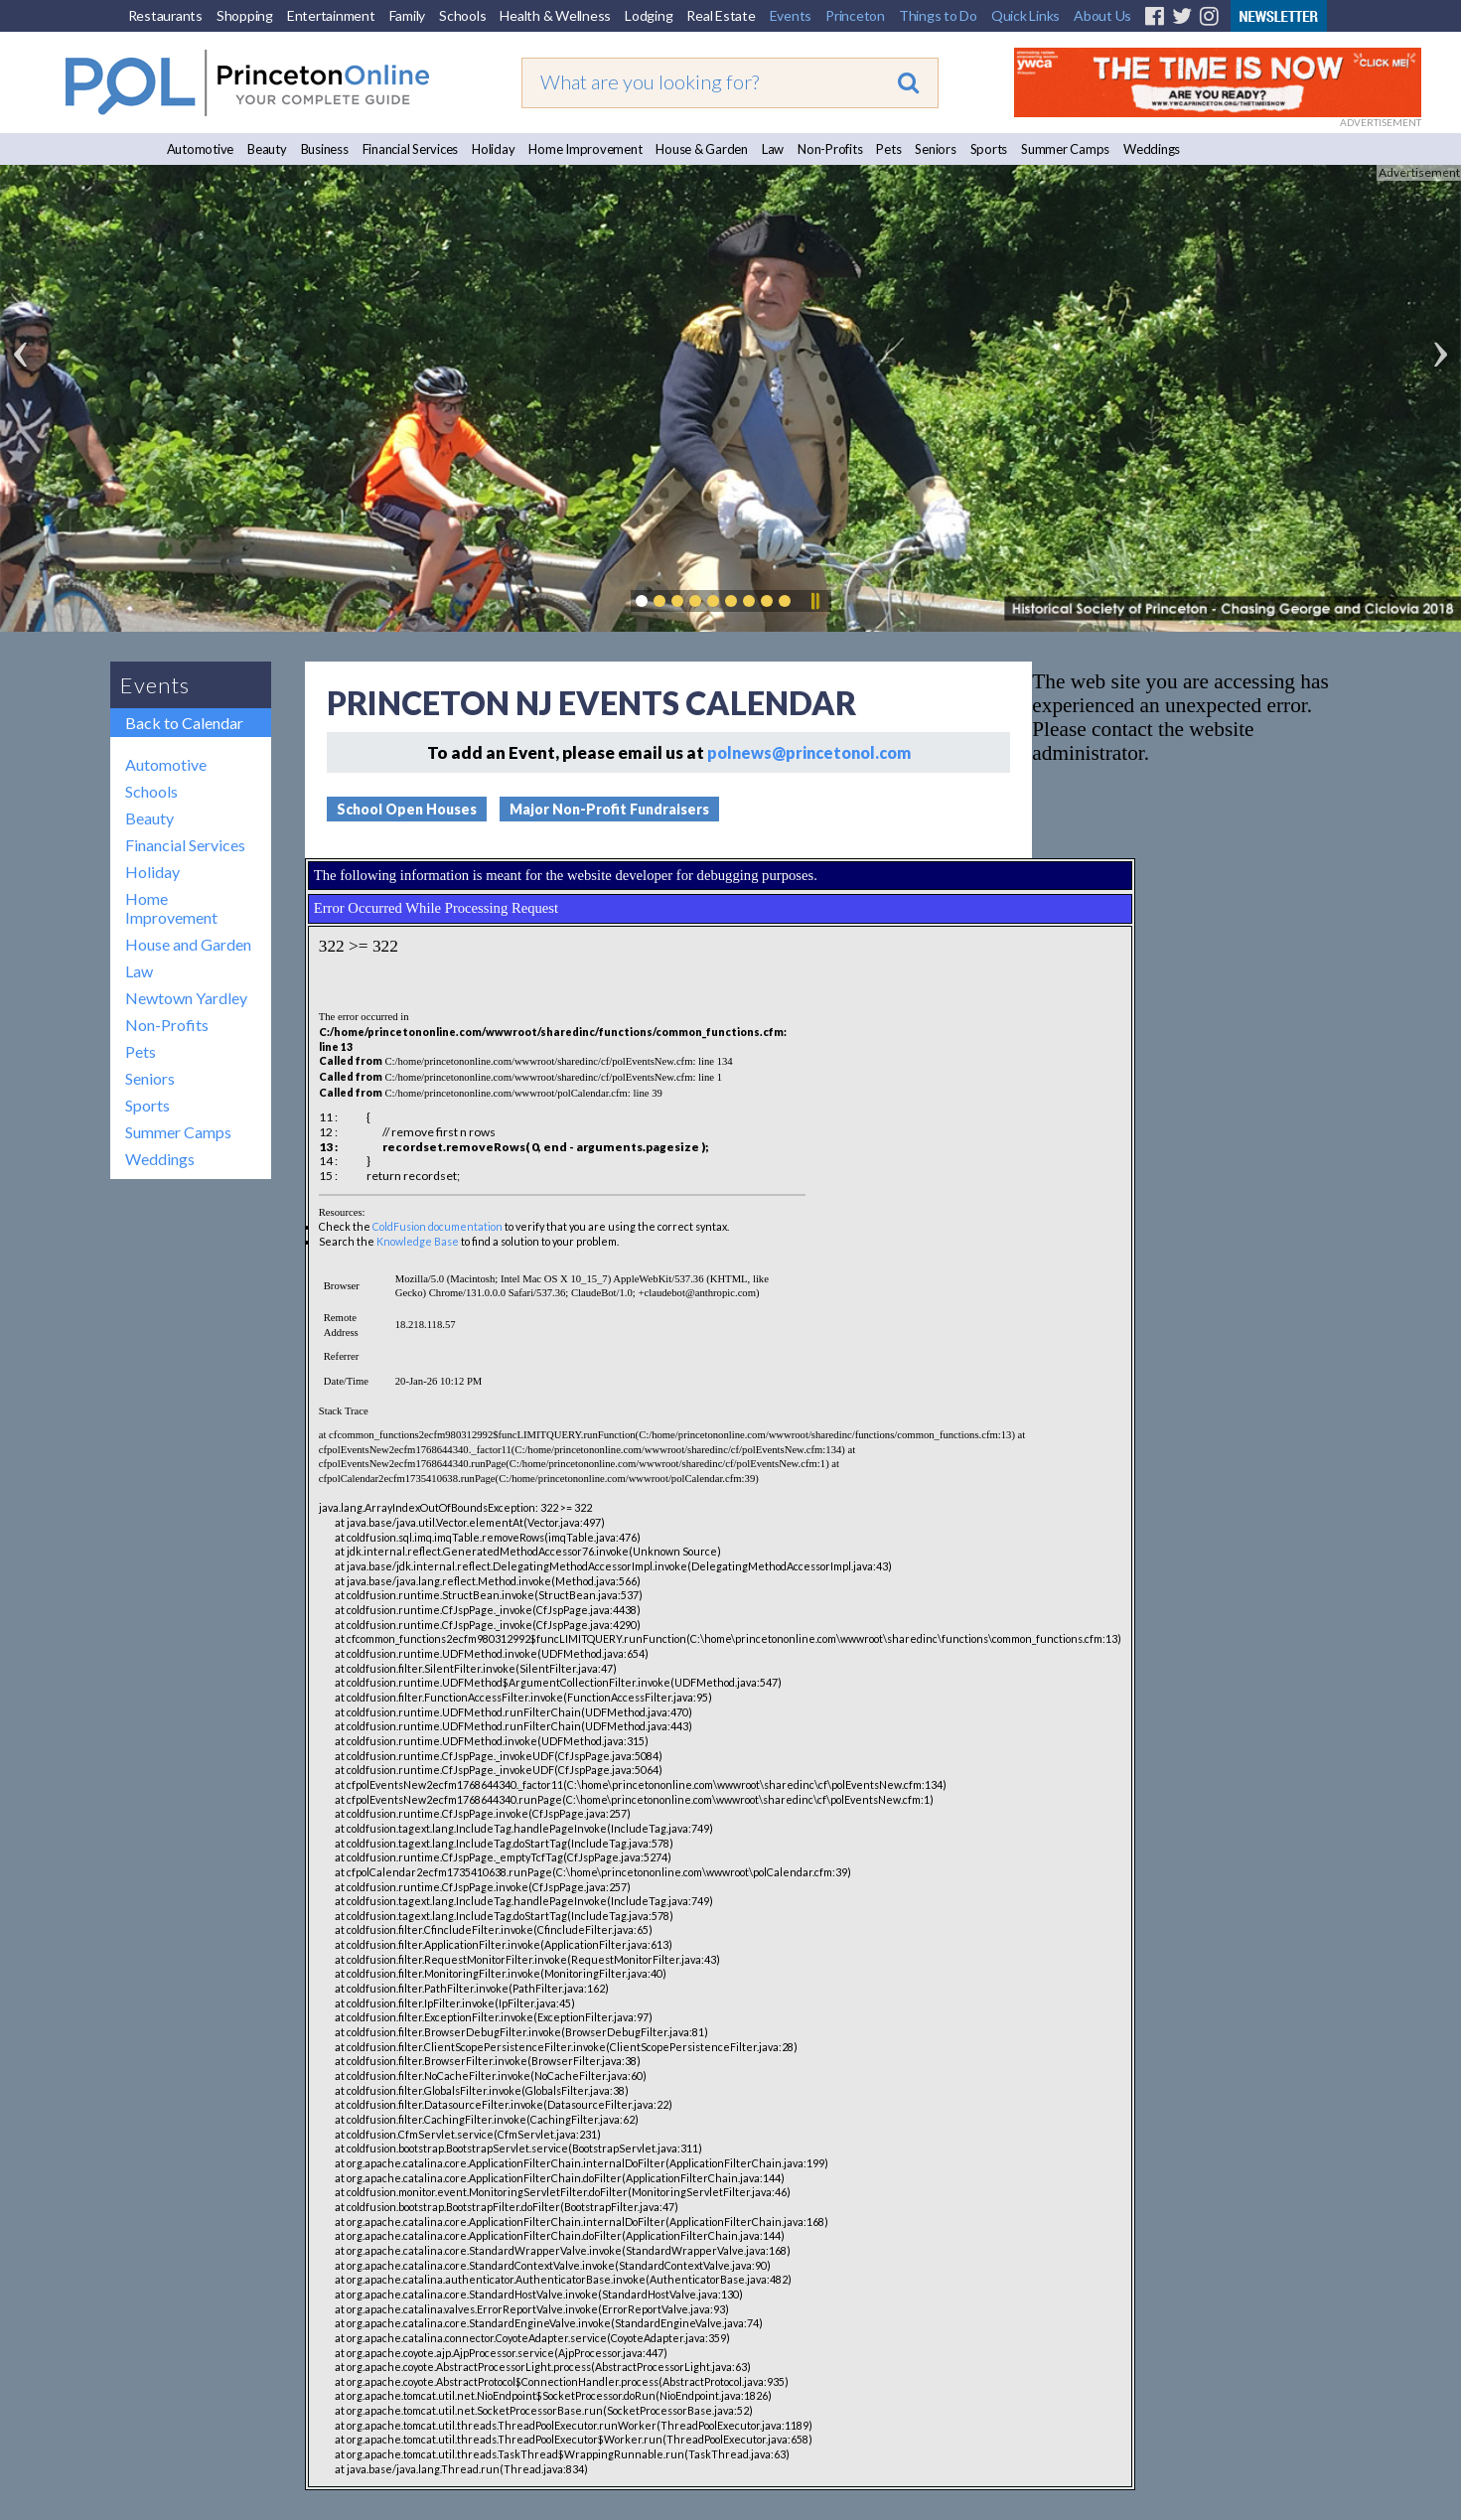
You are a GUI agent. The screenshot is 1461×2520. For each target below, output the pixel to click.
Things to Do (938, 15)
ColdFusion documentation (437, 1226)
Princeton (855, 15)
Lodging (648, 15)
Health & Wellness (555, 15)
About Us (1102, 15)
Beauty (267, 149)
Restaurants (165, 15)
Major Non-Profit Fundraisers (609, 809)
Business (325, 149)
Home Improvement (585, 149)
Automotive (200, 149)
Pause (814, 601)
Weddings (1151, 149)
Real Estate (720, 15)
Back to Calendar (184, 722)
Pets (888, 149)
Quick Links (1025, 15)
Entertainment (331, 15)
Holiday (493, 149)
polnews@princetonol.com (809, 752)
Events (791, 15)
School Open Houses (407, 809)
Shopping (245, 15)
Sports (989, 149)
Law (773, 149)
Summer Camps (1065, 149)
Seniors (935, 149)
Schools (462, 15)
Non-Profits (830, 149)
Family (407, 15)
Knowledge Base (417, 1241)
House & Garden (702, 149)
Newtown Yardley (186, 997)
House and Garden (188, 944)
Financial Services (411, 149)
